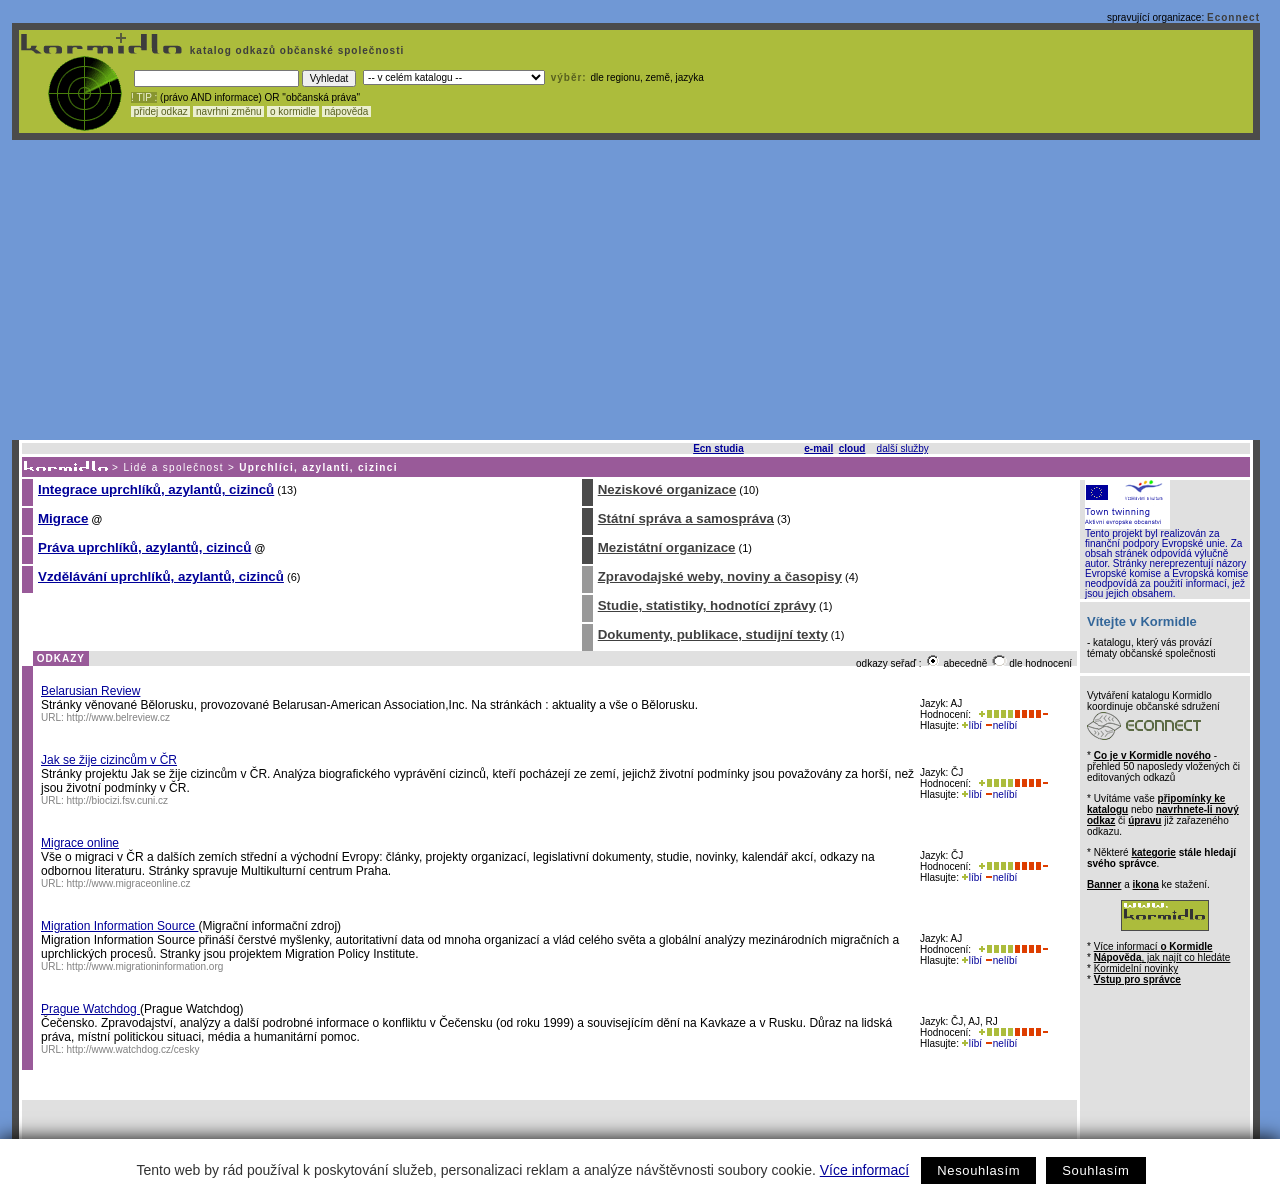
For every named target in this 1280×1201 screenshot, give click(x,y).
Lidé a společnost (173, 467)
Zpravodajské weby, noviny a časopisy (720, 576)
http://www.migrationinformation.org (145, 966)
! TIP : (144, 97)
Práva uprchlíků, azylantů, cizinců (144, 547)
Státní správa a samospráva (686, 518)
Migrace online (80, 843)
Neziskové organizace (667, 489)
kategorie (1153, 852)
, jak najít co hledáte (1162, 957)
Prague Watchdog (90, 1009)
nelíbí (1001, 725)
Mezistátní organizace (667, 547)
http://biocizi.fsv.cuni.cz (118, 800)
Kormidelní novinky (1136, 968)
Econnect (1233, 17)
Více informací (864, 1170)
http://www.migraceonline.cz (129, 883)
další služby (903, 448)
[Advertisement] (636, 290)
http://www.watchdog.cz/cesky (133, 1049)
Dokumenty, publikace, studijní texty (713, 634)
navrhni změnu (228, 111)
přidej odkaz (160, 111)
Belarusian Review (90, 691)
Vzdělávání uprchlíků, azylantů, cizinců (161, 576)
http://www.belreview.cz (118, 717)
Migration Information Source (119, 926)
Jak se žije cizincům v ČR (109, 760)
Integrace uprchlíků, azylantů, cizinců (156, 489)
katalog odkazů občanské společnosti (295, 50)
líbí (972, 725)
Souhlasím (1095, 1170)
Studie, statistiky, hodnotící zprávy (707, 605)
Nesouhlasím (978, 1170)
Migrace (63, 518)
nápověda (347, 111)
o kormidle (293, 111)
